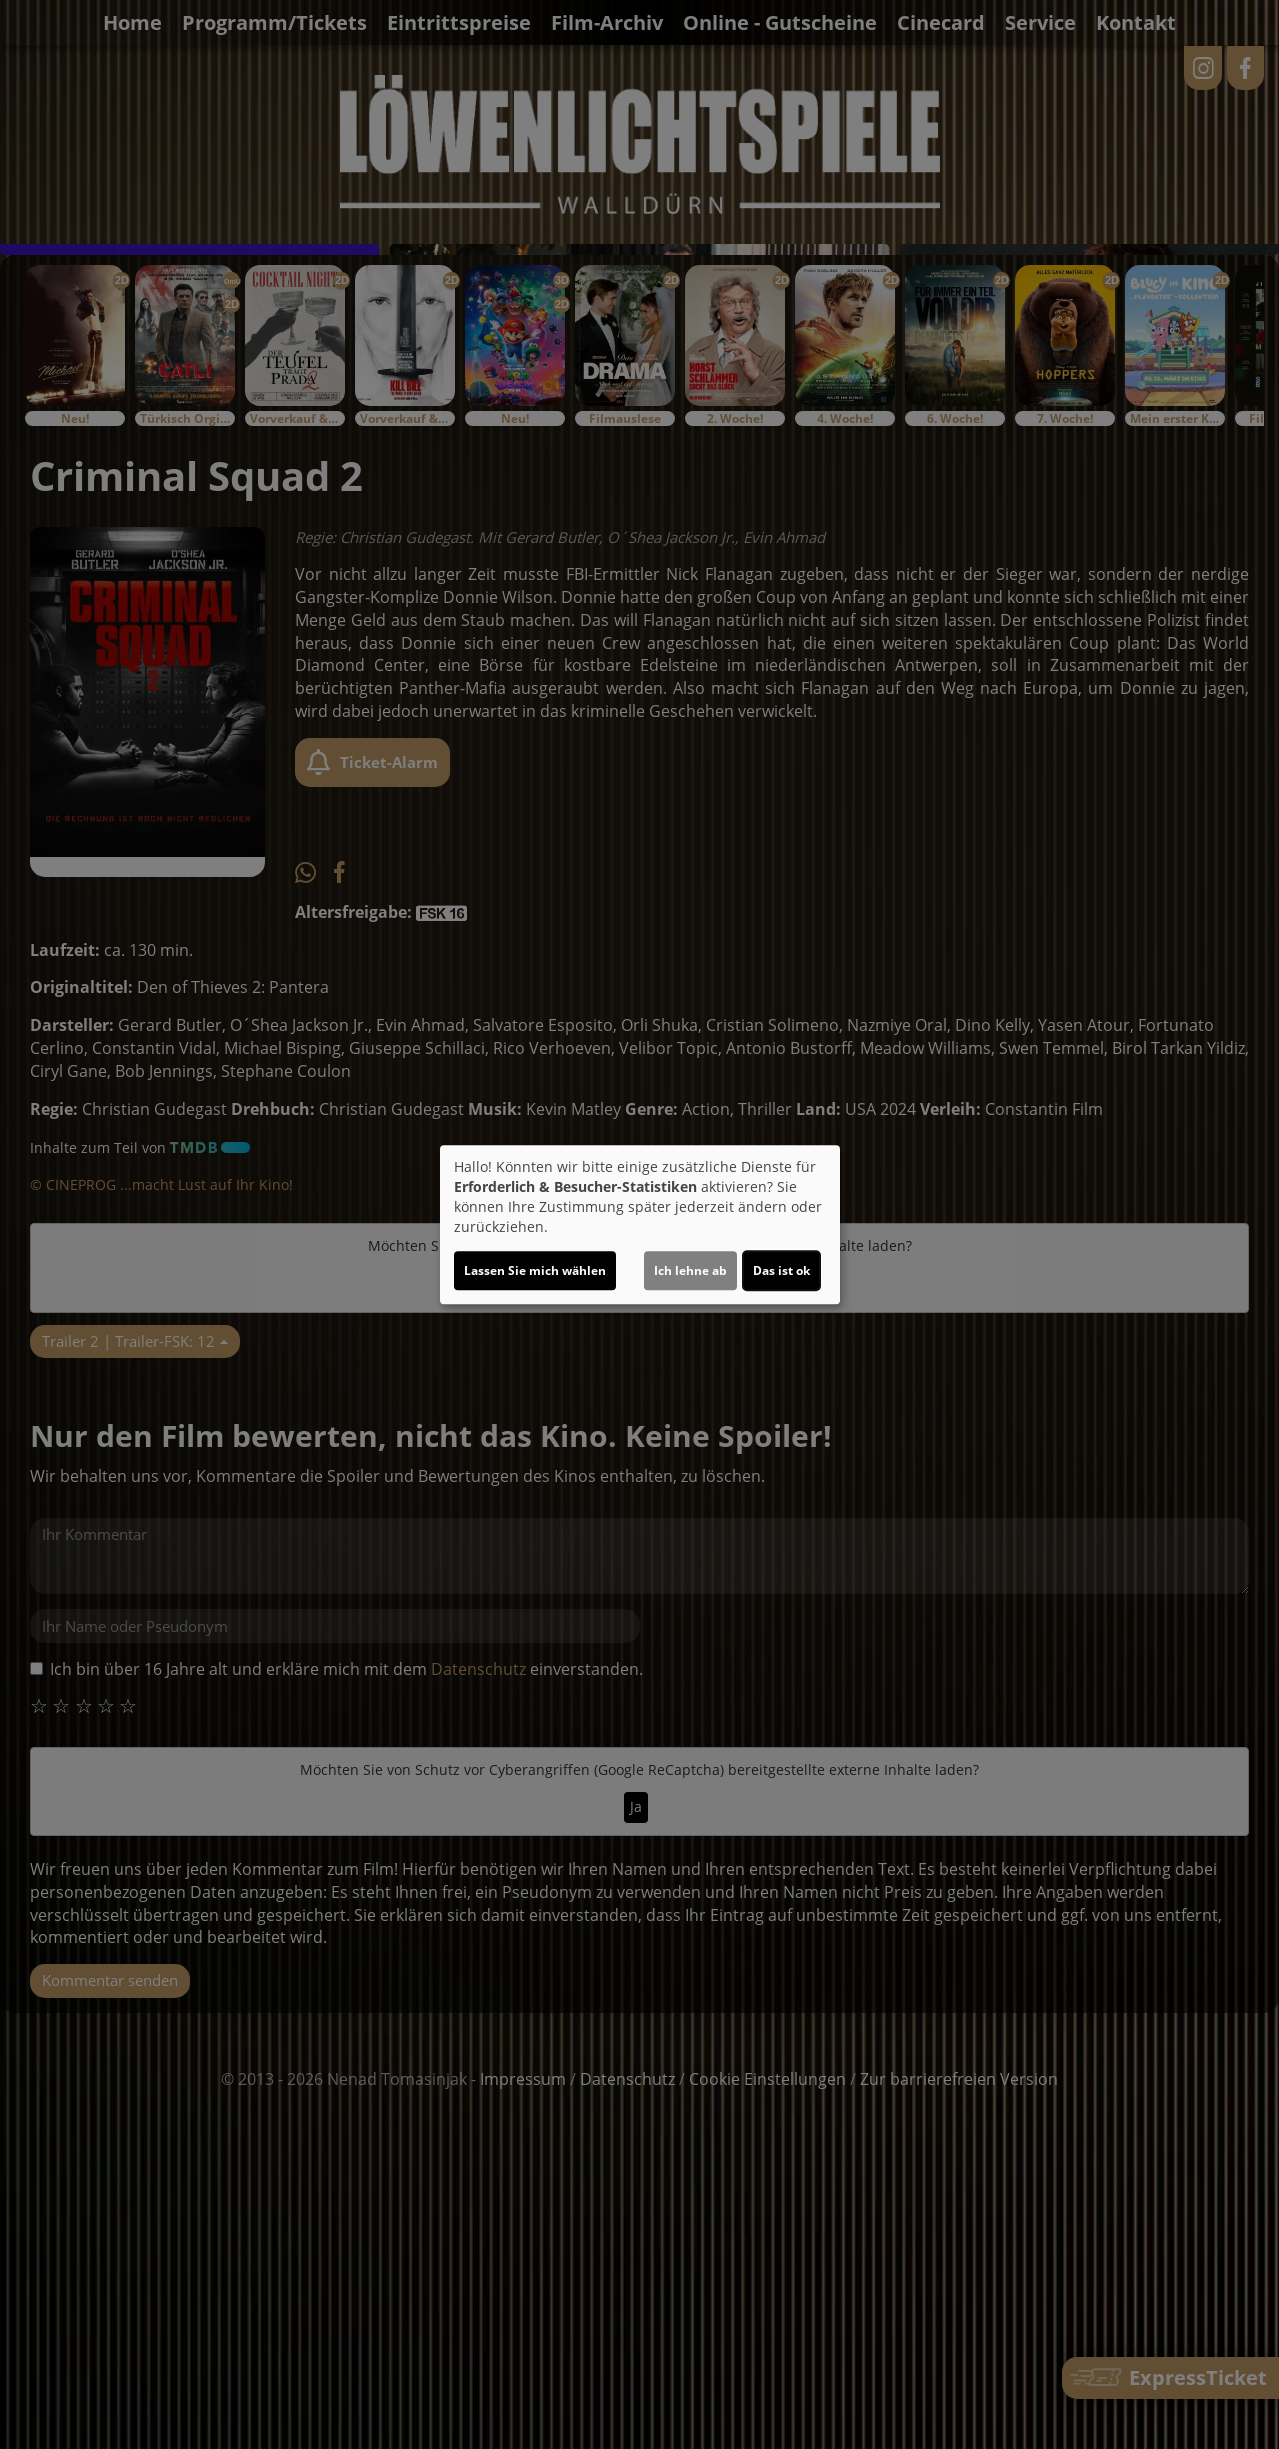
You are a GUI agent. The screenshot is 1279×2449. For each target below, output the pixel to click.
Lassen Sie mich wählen (535, 1270)
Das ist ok (781, 1270)
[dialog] (640, 1225)
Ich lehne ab (690, 1270)
